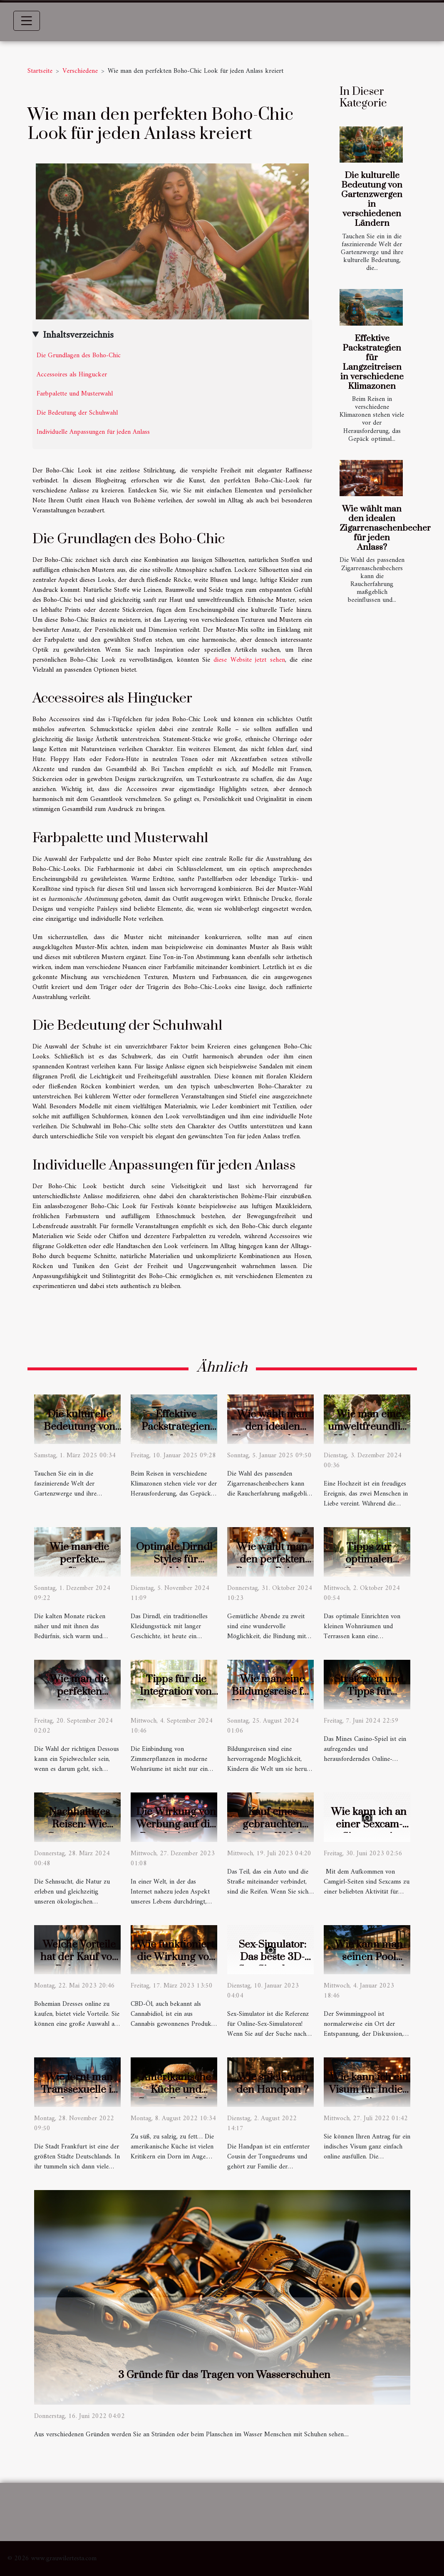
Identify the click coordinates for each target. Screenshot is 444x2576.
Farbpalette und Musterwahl (75, 394)
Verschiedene (80, 71)
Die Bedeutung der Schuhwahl (77, 413)
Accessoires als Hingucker (72, 375)
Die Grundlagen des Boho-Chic (79, 355)
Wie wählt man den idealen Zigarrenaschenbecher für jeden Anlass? (385, 528)
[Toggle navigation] (26, 21)
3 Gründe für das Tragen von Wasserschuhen (224, 2374)
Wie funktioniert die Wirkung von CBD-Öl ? (176, 1957)
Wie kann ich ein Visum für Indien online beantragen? (369, 2096)
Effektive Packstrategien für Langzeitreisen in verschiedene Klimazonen (372, 362)
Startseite (39, 71)
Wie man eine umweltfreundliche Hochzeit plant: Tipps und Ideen (372, 1433)
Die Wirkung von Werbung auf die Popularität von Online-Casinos (176, 1830)
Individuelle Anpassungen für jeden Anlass (93, 432)
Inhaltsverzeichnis (78, 335)
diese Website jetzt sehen (249, 660)
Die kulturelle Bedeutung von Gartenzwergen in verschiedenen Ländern (371, 199)
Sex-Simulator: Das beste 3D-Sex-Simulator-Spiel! (272, 1963)
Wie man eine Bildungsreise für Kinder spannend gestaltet (272, 1698)
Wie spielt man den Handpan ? (272, 2083)
